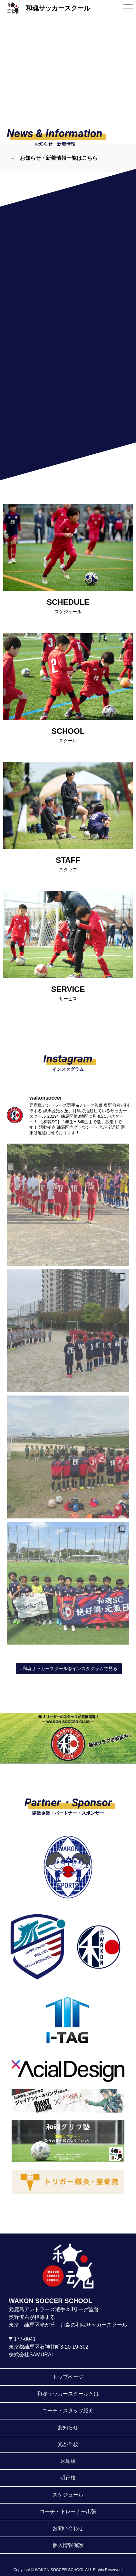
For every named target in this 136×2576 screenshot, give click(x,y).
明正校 (68, 2478)
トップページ (68, 2377)
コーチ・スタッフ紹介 (68, 2410)
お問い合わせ (68, 2528)
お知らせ (68, 2427)
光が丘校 (68, 2444)
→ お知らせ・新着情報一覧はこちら (53, 158)
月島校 (68, 2461)
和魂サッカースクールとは (68, 2394)
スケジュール (68, 2494)
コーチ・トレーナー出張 (68, 2511)
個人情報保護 (68, 2545)
